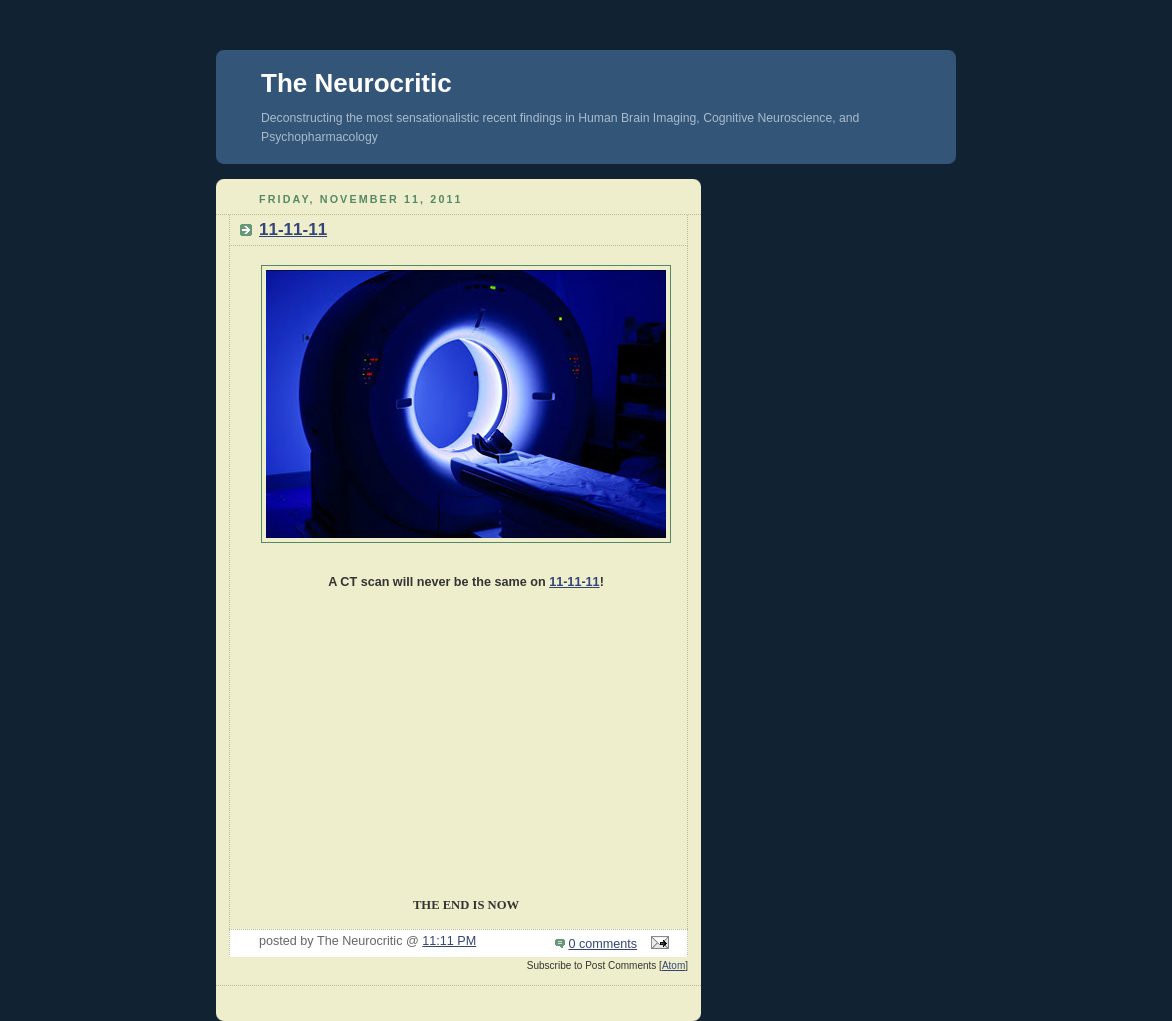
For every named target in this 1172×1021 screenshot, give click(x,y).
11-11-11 (293, 229)
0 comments (603, 944)
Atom (673, 965)
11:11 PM (449, 941)
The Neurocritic (356, 83)
